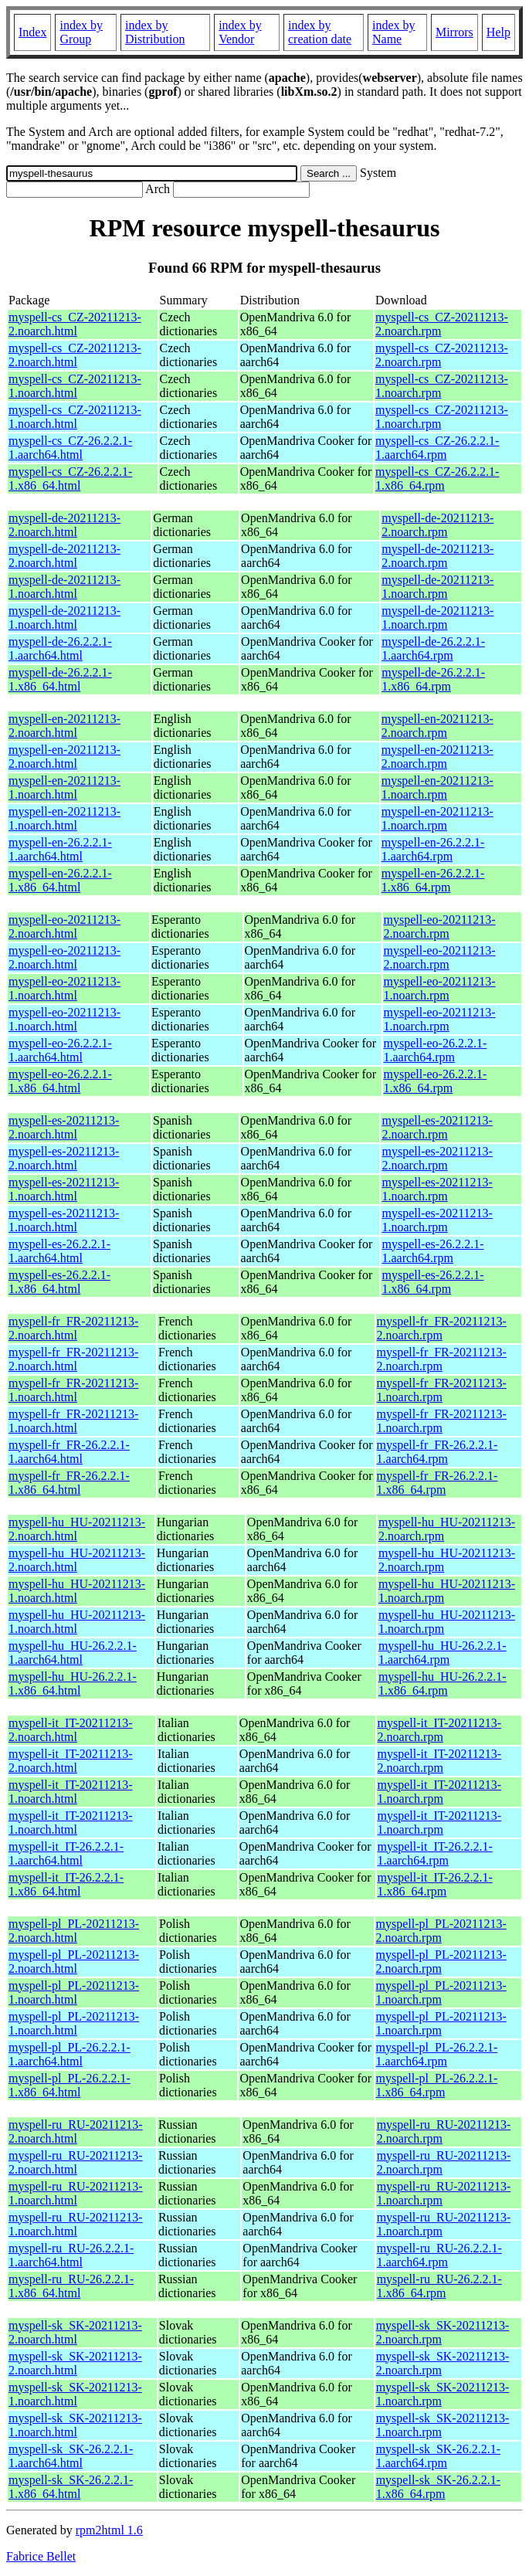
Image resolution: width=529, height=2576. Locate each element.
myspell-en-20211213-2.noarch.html (64, 725)
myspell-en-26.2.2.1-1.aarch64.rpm (433, 849)
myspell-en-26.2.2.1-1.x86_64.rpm (433, 880)
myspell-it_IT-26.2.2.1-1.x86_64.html (66, 1884)
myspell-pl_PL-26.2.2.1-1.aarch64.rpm (437, 2054)
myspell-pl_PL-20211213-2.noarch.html (73, 1930)
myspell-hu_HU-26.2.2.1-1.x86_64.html (72, 1683)
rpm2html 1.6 (109, 2530)
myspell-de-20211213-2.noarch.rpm (437, 524)
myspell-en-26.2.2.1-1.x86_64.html (60, 880)
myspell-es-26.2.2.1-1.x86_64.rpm (432, 1281)
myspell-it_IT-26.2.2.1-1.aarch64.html (66, 1853)
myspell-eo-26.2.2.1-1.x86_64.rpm (435, 1081)
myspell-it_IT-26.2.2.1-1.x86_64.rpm (435, 1884)
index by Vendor (240, 32)
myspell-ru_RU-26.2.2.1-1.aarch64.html (71, 2255)
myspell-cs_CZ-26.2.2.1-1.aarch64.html (70, 447)
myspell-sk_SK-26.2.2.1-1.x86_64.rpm (438, 2486)
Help (498, 32)
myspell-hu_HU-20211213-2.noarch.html (76, 1529)
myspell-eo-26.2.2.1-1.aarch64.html (60, 1050)
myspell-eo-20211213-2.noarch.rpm (440, 926)
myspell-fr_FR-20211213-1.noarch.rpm (442, 1389)
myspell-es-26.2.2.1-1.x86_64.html (59, 1281)
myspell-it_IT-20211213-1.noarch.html (70, 1791)
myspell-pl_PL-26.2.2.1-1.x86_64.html (69, 2085)
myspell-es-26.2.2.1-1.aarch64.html (59, 1250)
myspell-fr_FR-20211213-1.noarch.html (73, 1389)
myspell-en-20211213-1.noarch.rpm (437, 787)
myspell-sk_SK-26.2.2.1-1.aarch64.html (70, 2455)
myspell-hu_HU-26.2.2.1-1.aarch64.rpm (442, 1652)
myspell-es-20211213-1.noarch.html (63, 1189)
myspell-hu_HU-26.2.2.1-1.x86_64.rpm (442, 1683)
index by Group (81, 32)
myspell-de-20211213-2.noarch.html (64, 524)
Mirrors (454, 32)
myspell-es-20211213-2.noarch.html (63, 1127)
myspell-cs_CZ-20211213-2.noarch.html (74, 324)
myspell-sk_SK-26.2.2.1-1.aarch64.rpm (438, 2455)
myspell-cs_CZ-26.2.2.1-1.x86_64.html (70, 478)
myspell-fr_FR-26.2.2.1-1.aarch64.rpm (437, 1451)
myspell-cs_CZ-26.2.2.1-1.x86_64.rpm (437, 478)
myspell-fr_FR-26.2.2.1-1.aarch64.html (69, 1451)
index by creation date (319, 32)
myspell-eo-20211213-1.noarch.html (64, 988)
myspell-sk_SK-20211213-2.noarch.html (75, 2332)
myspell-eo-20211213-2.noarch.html (64, 926)
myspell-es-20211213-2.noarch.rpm (436, 1127)
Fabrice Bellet (41, 2556)
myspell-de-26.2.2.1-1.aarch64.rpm (433, 648)
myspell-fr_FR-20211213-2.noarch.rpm (442, 1328)
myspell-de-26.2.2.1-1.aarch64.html (60, 648)
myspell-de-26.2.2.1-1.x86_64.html (60, 679)
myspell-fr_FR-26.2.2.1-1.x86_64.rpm (437, 1482)
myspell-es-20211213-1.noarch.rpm (436, 1189)
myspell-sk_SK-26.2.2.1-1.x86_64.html (70, 2486)
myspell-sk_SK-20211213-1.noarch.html (75, 2394)
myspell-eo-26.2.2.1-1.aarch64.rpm (435, 1050)
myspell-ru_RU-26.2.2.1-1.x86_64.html (71, 2285)
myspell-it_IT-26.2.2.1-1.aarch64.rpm (435, 1853)
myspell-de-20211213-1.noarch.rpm (437, 586)
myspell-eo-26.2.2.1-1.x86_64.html (60, 1081)
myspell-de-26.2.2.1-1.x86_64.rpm (433, 679)
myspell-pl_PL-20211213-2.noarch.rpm (441, 1930)
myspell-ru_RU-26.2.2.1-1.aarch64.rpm (439, 2255)
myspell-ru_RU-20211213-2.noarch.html (75, 2131)
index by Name (393, 32)
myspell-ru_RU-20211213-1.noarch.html (75, 2193)
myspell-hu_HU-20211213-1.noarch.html (76, 1590)
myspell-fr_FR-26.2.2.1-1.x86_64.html (69, 1482)
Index (32, 32)
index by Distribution (155, 32)
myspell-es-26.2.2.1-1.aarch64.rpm (432, 1250)
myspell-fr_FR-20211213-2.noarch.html (73, 1328)
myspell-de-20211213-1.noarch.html (64, 586)
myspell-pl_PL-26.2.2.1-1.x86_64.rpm (437, 2085)
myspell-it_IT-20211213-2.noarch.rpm (440, 1729)
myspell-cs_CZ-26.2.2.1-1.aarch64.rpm (437, 447)
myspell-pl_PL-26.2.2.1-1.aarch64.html (69, 2054)
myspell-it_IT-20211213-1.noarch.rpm (440, 1791)
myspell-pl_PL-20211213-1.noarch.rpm (441, 1992)
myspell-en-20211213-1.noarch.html (64, 787)
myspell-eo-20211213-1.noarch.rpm (440, 988)
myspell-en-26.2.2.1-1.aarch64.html (60, 849)
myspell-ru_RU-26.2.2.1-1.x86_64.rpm (439, 2285)
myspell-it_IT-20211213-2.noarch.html (70, 1729)
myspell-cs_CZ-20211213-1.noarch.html (74, 385)
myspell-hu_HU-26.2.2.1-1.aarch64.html (72, 1652)
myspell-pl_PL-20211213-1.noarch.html (73, 1992)
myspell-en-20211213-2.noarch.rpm (437, 725)
